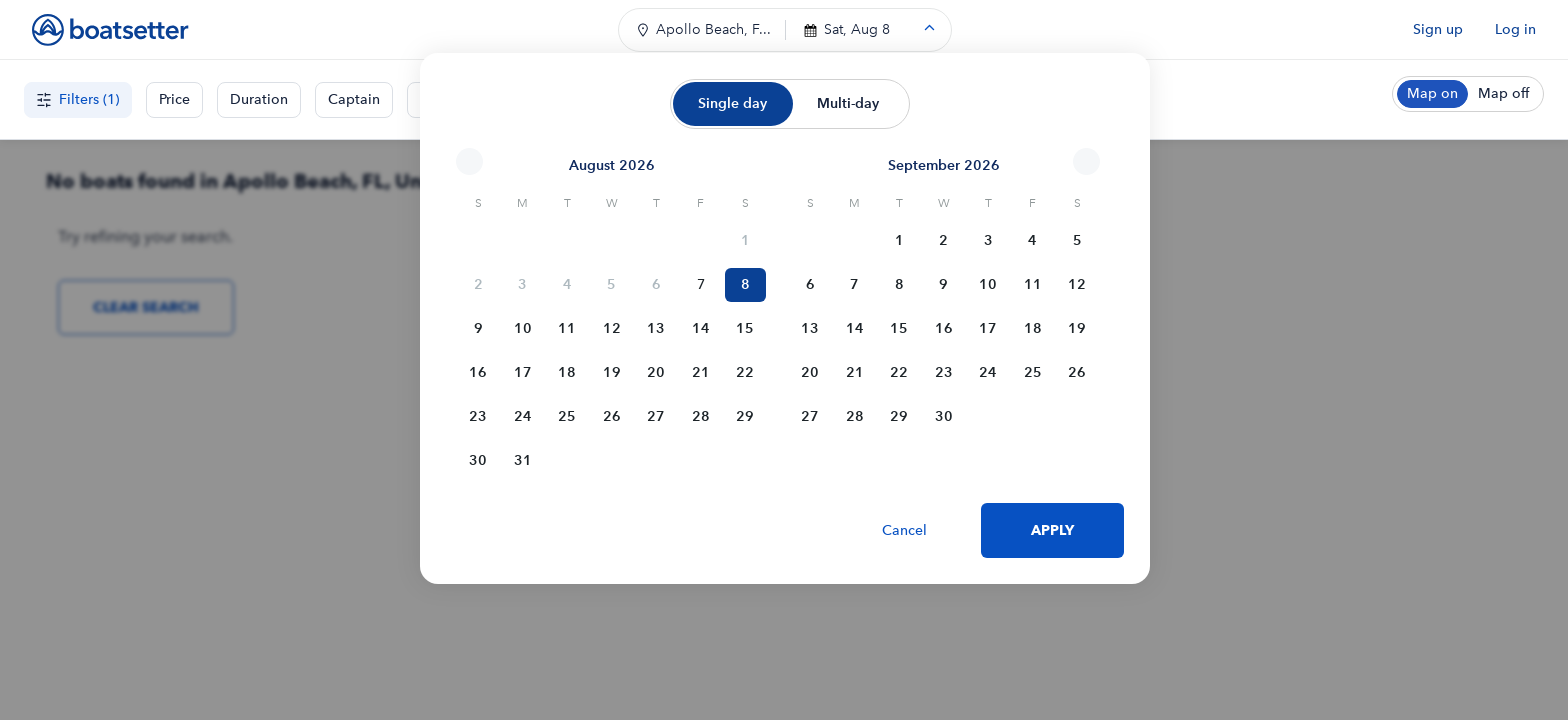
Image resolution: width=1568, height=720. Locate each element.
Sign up (1438, 29)
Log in (1515, 29)
